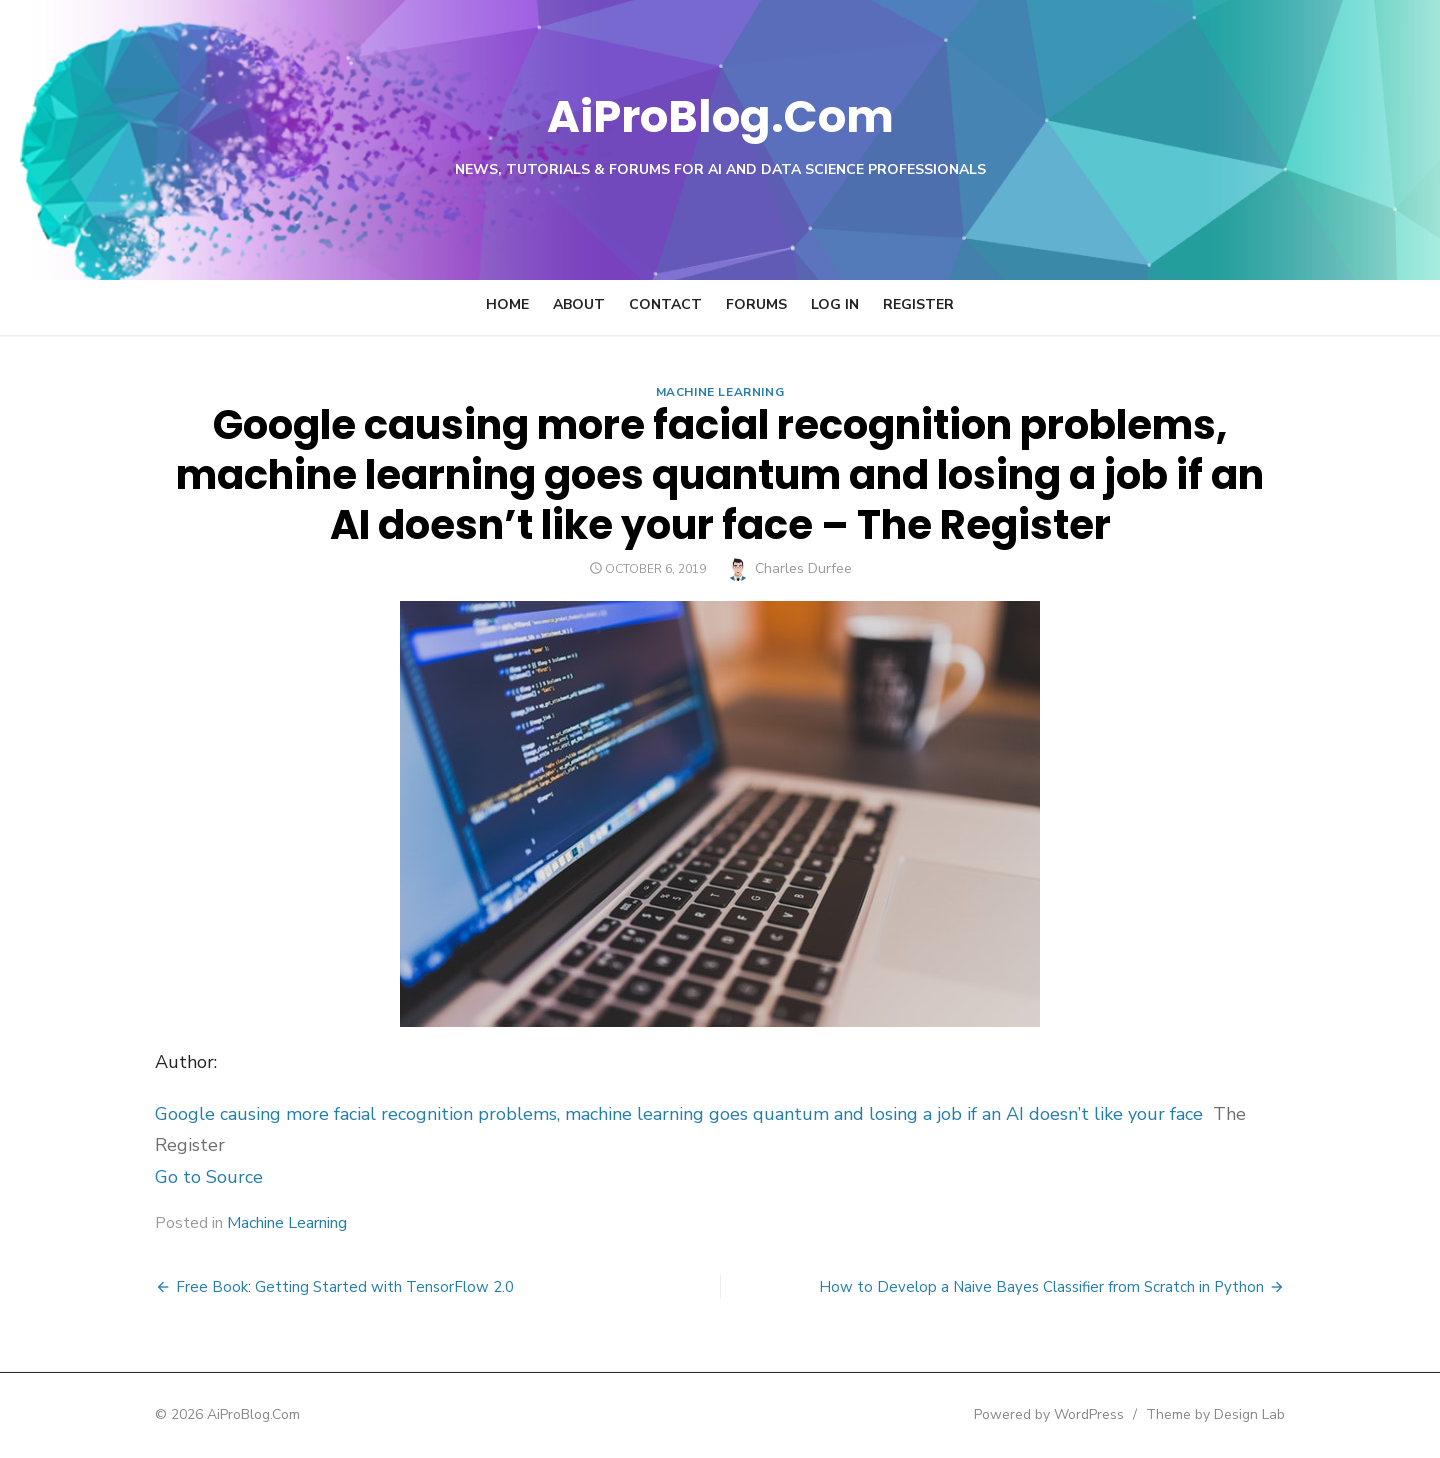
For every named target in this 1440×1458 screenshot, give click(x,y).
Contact (665, 304)
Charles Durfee (803, 568)
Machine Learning (720, 392)
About (579, 304)
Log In (835, 304)
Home (507, 304)
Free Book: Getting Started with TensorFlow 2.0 (330, 1287)
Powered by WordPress (1064, 1414)
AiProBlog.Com (720, 115)
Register (918, 304)
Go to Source (194, 1177)
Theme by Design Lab (1230, 1414)
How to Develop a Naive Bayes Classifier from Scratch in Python (1056, 1287)
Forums (756, 304)
